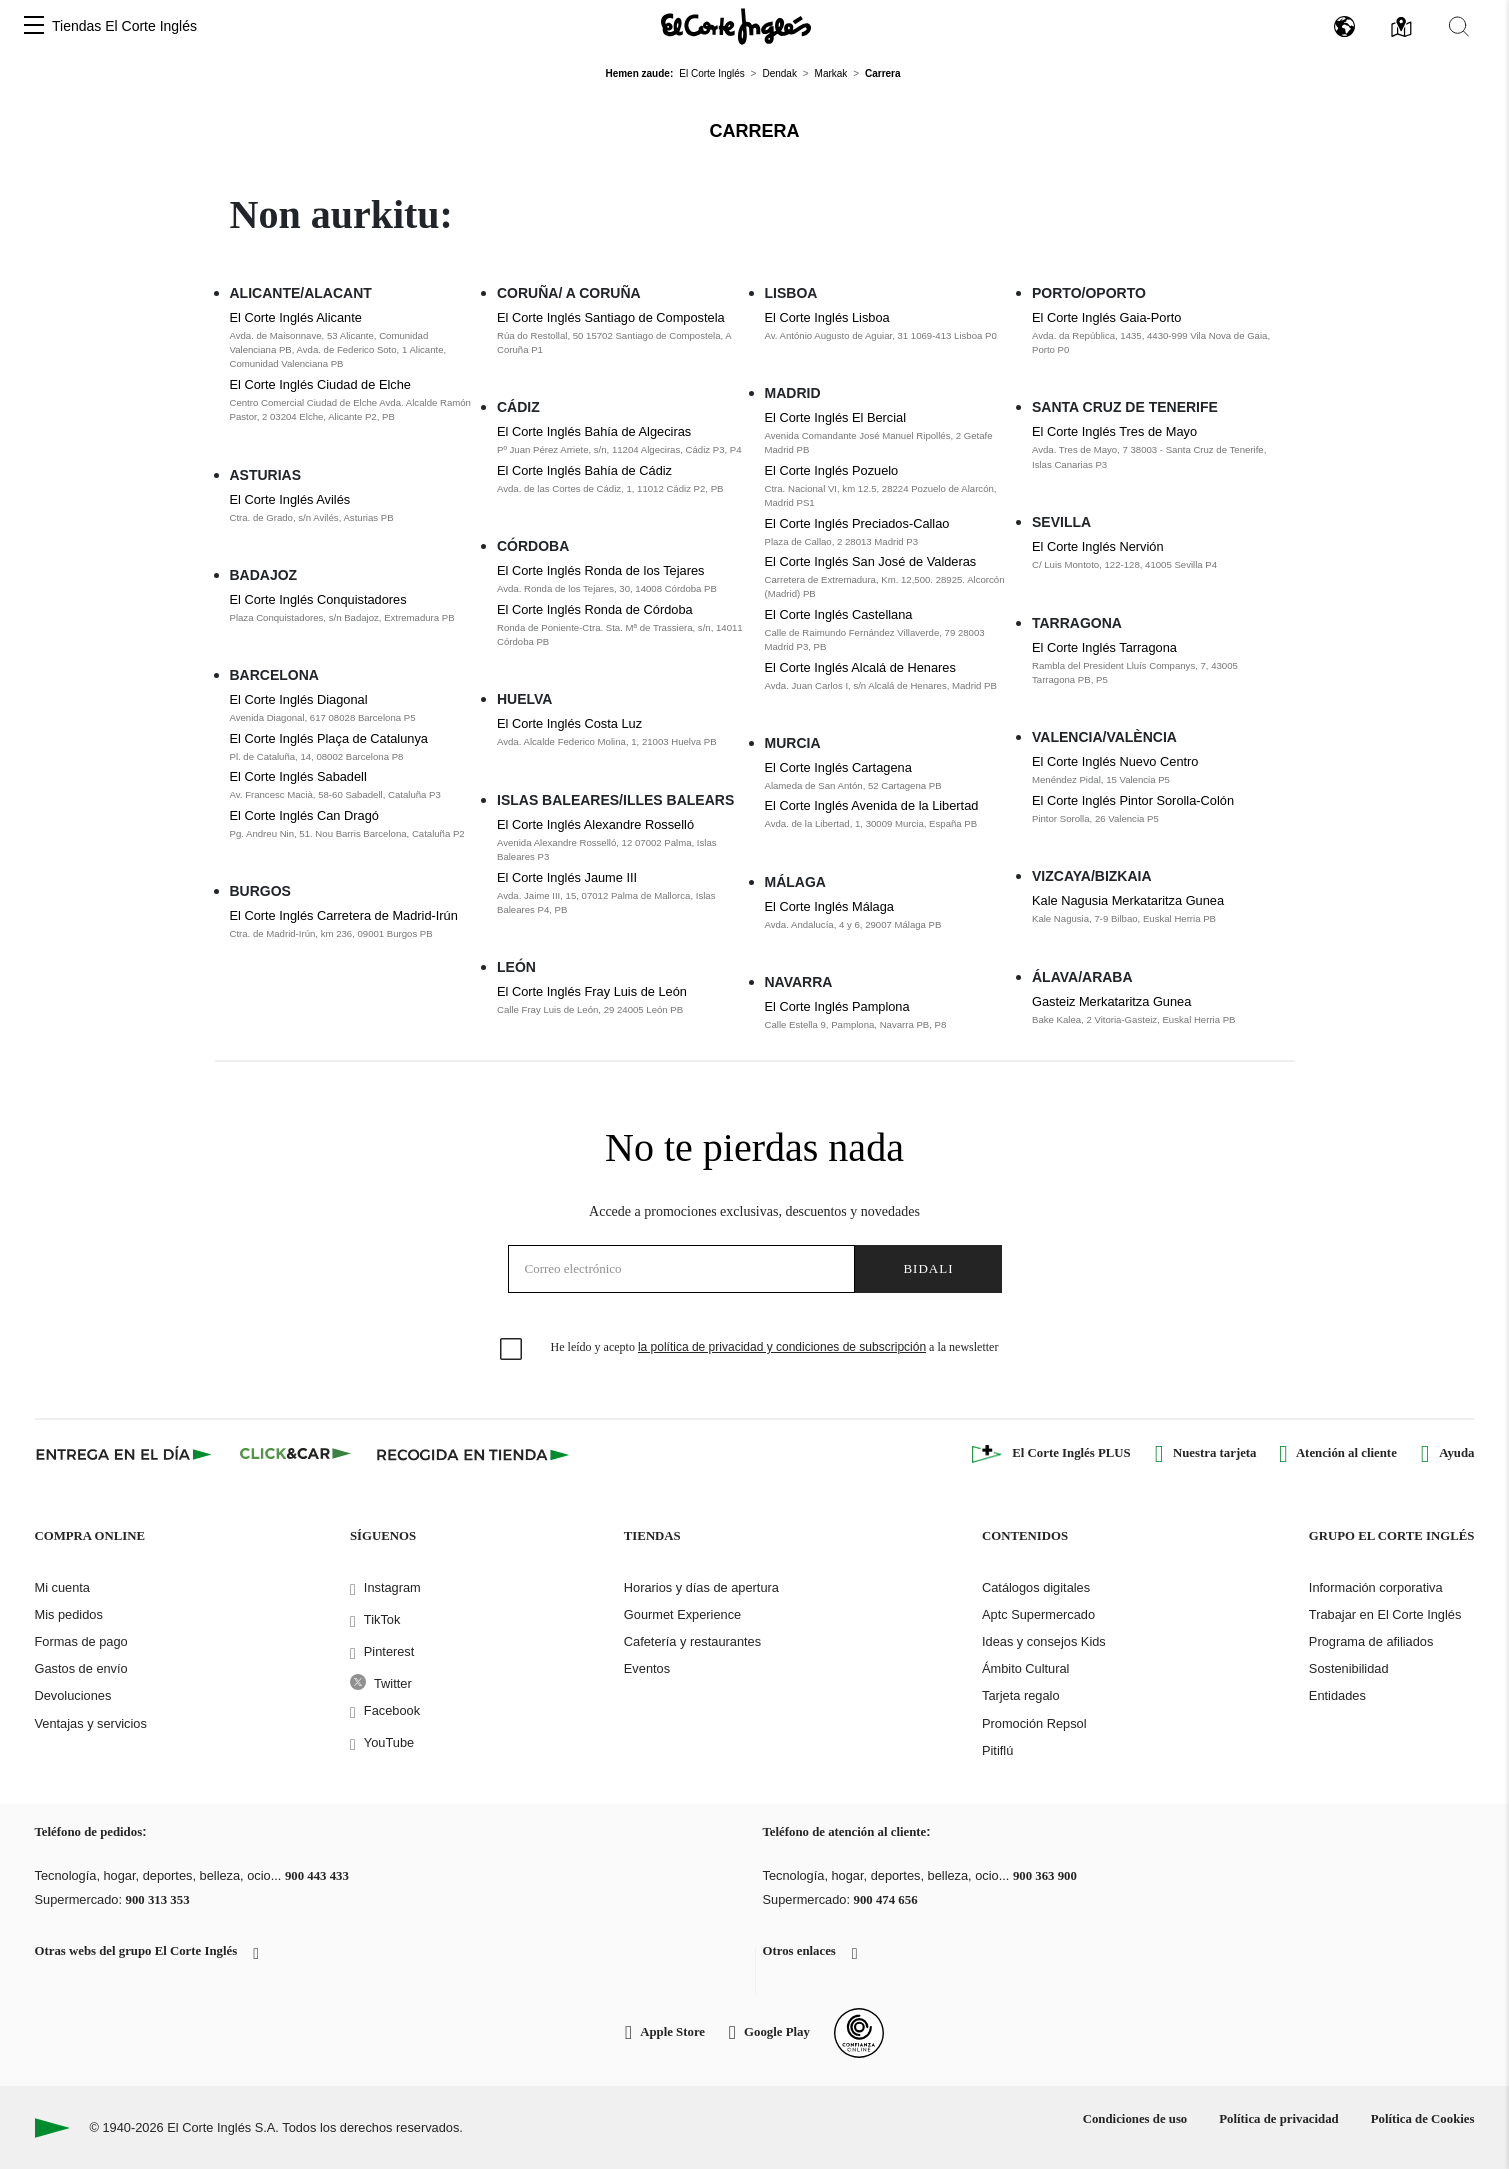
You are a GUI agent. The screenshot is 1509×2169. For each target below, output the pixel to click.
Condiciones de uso (1135, 2119)
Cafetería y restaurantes (692, 1641)
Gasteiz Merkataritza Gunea (1111, 1001)
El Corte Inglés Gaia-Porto (1106, 317)
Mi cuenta (62, 1587)
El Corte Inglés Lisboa (827, 317)
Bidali (928, 1268)
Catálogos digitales (1036, 1587)
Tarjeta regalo (1021, 1695)
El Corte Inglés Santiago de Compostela (611, 317)
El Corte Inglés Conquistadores (318, 599)
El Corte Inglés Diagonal (299, 699)
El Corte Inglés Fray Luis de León (592, 991)
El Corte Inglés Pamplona (837, 1006)
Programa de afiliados (1371, 1641)
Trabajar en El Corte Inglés (1385, 1614)
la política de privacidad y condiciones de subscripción (782, 1347)
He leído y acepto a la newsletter (775, 1347)
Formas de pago (81, 1641)
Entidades (1337, 1695)
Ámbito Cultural (1025, 1668)
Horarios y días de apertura (701, 1587)
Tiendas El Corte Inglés (124, 26)
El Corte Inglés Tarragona (1104, 647)
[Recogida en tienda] (473, 1454)
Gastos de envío (81, 1668)
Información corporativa (1376, 1587)
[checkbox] (512, 1350)
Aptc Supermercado (1038, 1614)
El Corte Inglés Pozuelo (832, 470)
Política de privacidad (1278, 2119)
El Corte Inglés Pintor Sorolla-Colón (1133, 800)
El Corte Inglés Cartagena (838, 767)
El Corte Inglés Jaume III (567, 877)
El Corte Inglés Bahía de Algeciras (594, 431)
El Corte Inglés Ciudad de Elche (320, 384)
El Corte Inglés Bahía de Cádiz (584, 470)
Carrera (755, 131)
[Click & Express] (125, 1454)
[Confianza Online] (859, 2033)
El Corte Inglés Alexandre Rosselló (595, 824)
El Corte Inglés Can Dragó (304, 815)
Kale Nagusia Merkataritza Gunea (1128, 900)
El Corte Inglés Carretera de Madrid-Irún (344, 915)
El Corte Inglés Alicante (296, 317)
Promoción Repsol (1034, 1723)
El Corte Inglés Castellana (839, 614)
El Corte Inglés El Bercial (836, 417)
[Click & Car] (295, 1454)
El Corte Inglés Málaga (829, 906)
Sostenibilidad (1349, 1668)
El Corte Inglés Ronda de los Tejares (600, 570)
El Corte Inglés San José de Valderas (871, 561)
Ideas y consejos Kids (1044, 1641)
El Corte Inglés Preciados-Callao (857, 523)
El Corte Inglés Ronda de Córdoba (595, 609)
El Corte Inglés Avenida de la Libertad (872, 805)
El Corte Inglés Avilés (290, 499)
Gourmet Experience (682, 1614)
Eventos (647, 1668)
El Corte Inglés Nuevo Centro (1115, 761)
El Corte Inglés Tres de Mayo (1114, 431)
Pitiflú (997, 1750)
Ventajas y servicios (91, 1723)
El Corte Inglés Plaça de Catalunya (329, 738)
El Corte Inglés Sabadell (298, 776)
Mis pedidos (69, 1614)
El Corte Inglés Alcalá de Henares (860, 667)
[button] (34, 26)
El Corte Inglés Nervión (1098, 546)
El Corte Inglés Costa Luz (569, 723)
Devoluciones (73, 1695)
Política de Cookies (1423, 2119)
